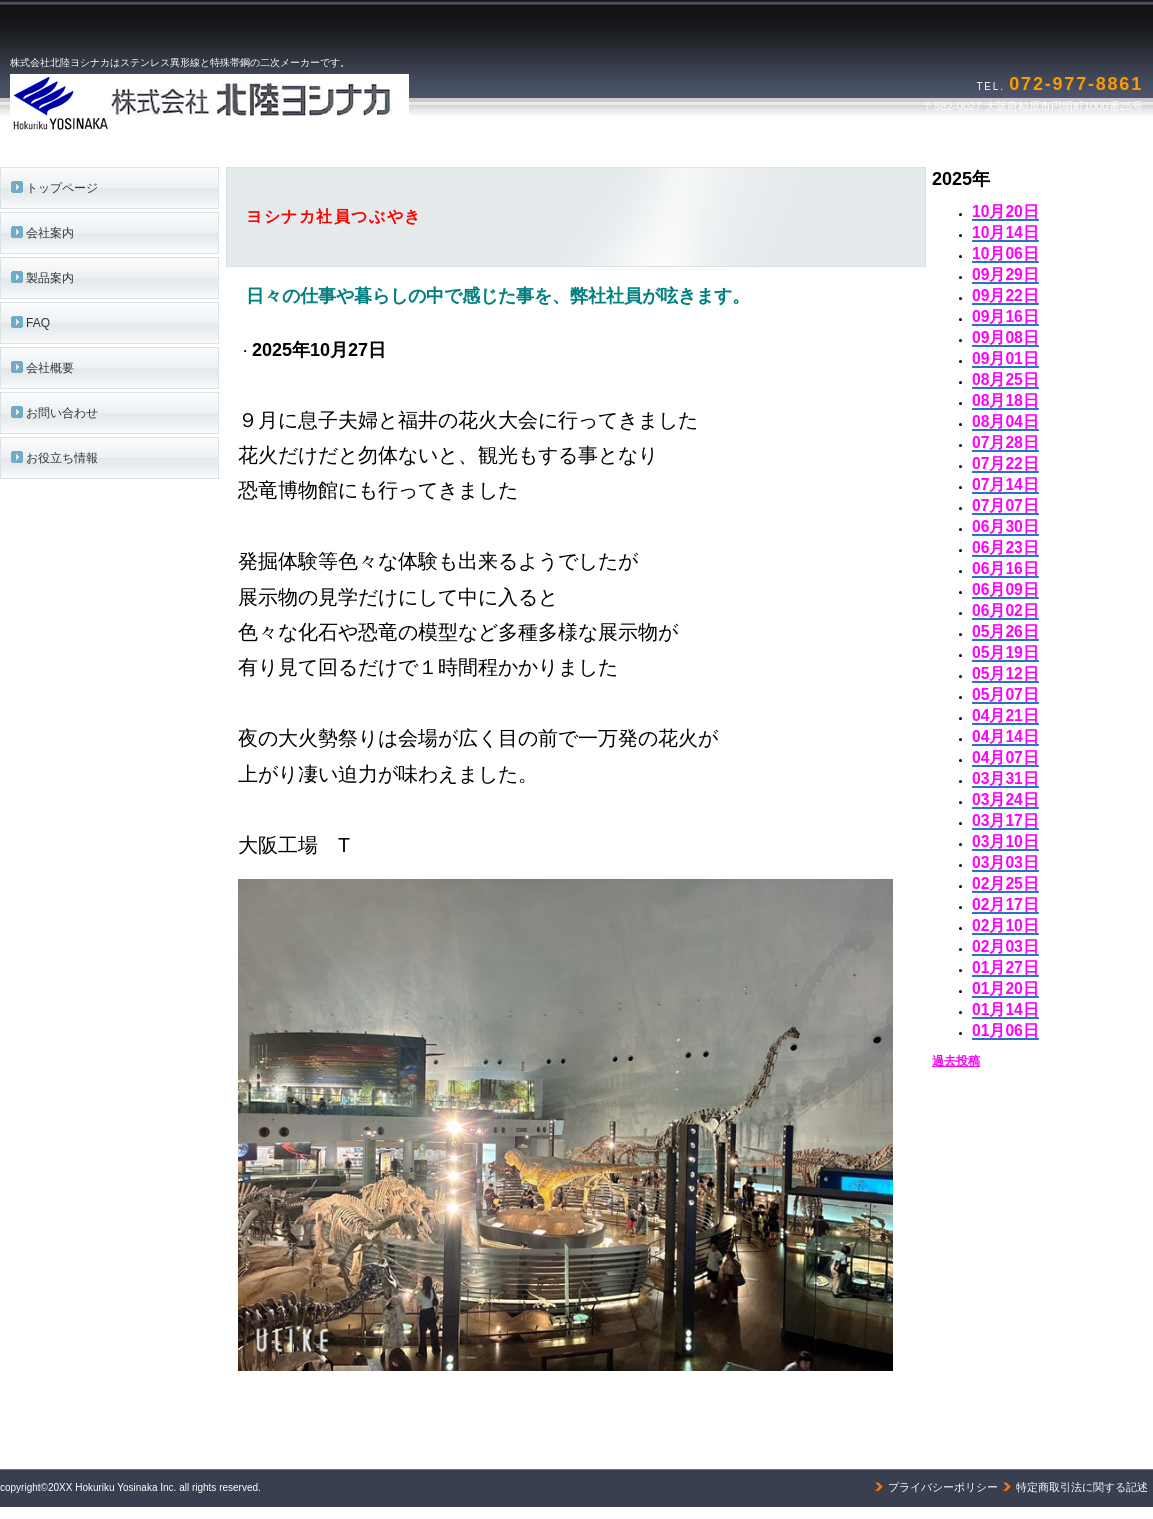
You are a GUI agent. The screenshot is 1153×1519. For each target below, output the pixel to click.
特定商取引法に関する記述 (1082, 1487)
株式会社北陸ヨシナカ (260, 104)
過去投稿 (956, 1061)
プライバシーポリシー (943, 1487)
